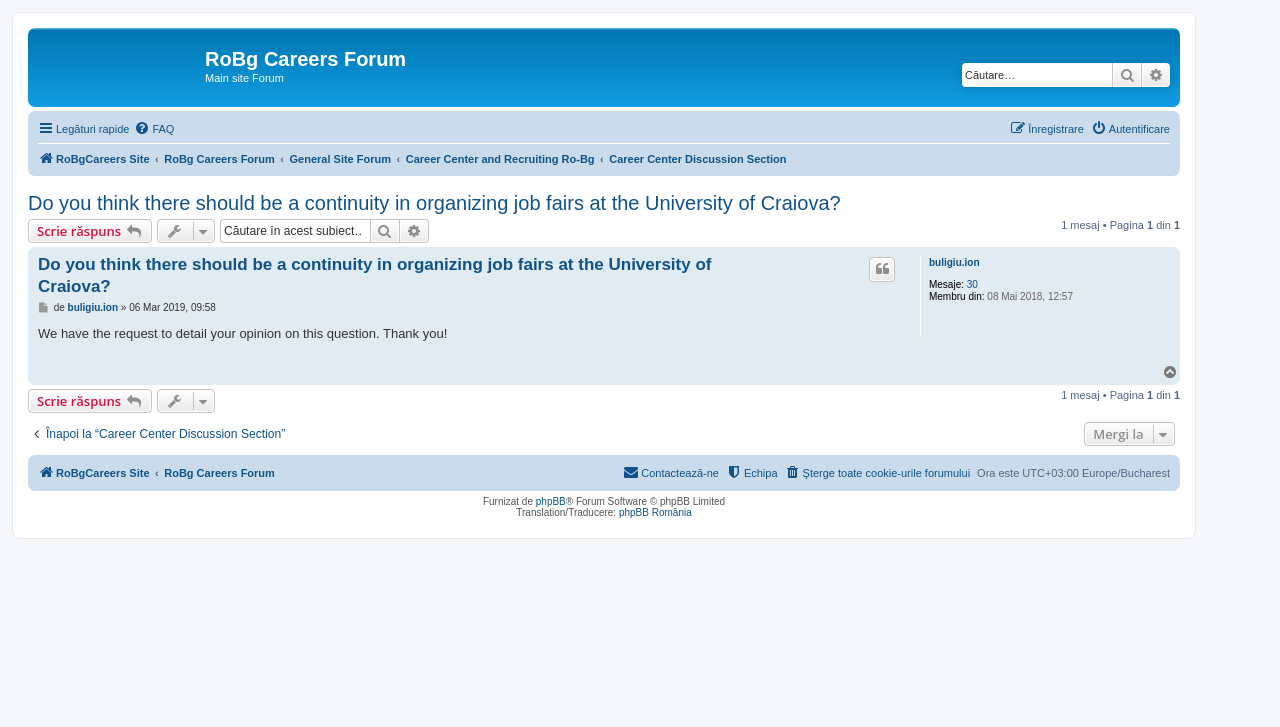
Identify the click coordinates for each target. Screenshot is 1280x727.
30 (972, 284)
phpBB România (655, 512)
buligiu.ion (954, 262)
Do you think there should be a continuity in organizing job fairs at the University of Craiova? (434, 203)
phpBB (551, 501)
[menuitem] (154, 129)
